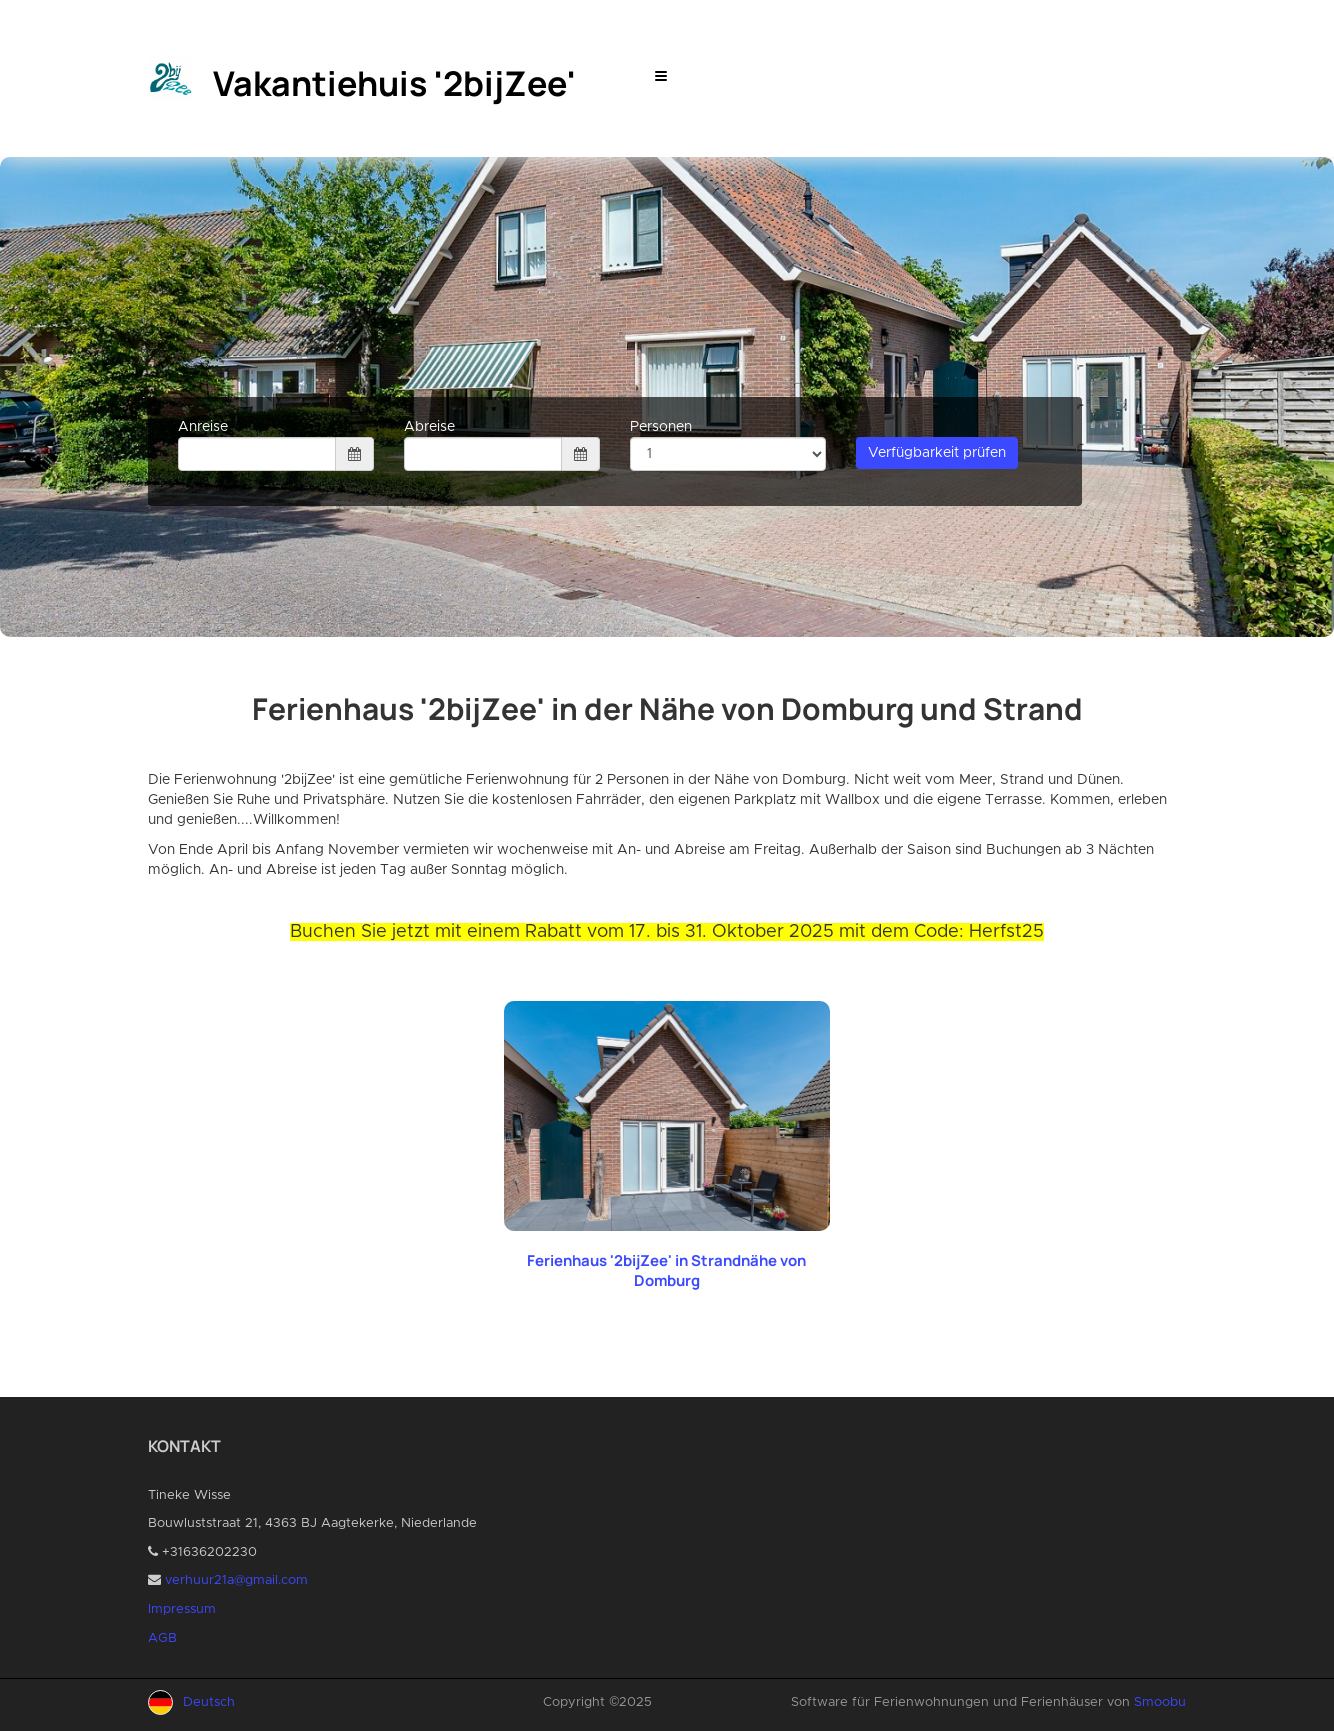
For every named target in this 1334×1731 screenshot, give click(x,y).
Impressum (182, 1609)
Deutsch (209, 1702)
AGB (162, 1638)
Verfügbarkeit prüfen (937, 453)
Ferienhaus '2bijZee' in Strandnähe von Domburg (666, 1270)
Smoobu (1160, 1702)
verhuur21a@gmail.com (236, 1580)
